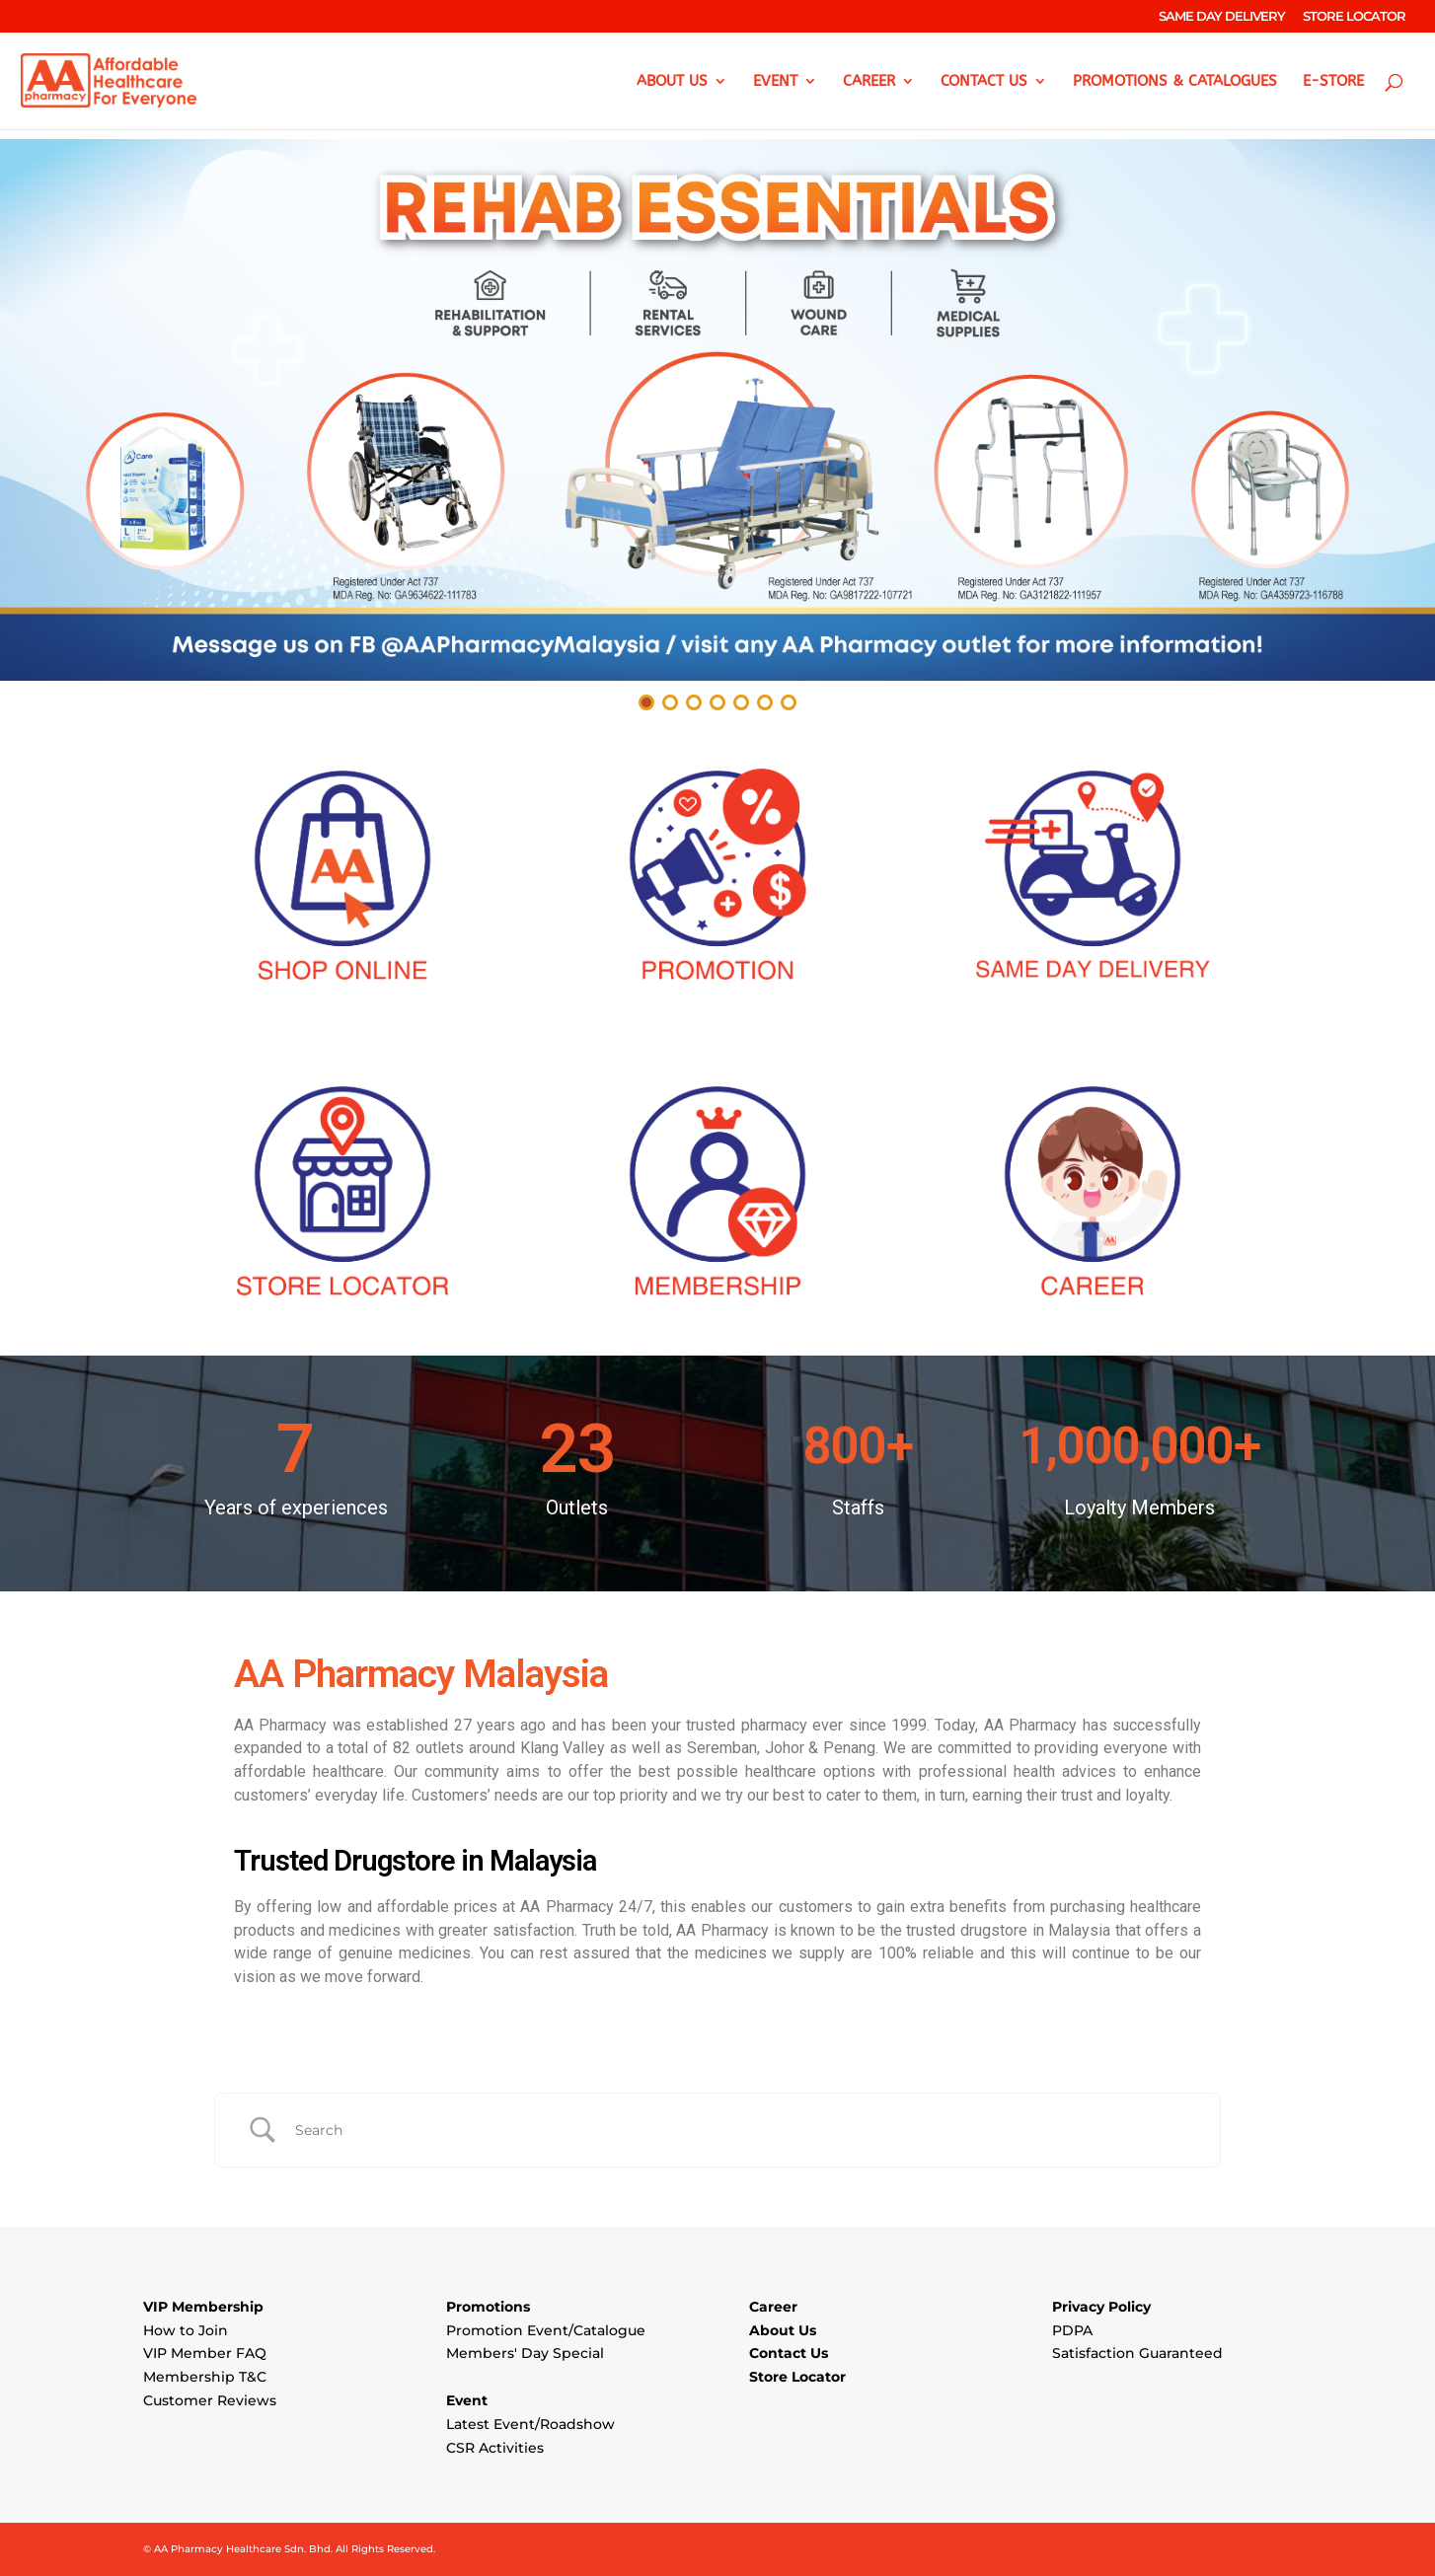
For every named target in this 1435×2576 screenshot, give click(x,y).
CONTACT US (984, 82)
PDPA (1072, 2330)
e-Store (1333, 82)
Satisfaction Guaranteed (1137, 2353)
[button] (717, 410)
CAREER (869, 82)
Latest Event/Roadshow (530, 2424)
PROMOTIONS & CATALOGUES (1175, 82)
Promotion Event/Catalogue (545, 2330)
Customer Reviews (209, 2400)
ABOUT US (672, 82)
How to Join (185, 2330)
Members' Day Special (525, 2353)
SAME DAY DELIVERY (1222, 17)
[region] (717, 426)
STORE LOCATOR (1354, 17)
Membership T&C (204, 2377)
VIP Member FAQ (204, 2353)
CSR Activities (495, 2448)
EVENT (775, 82)
